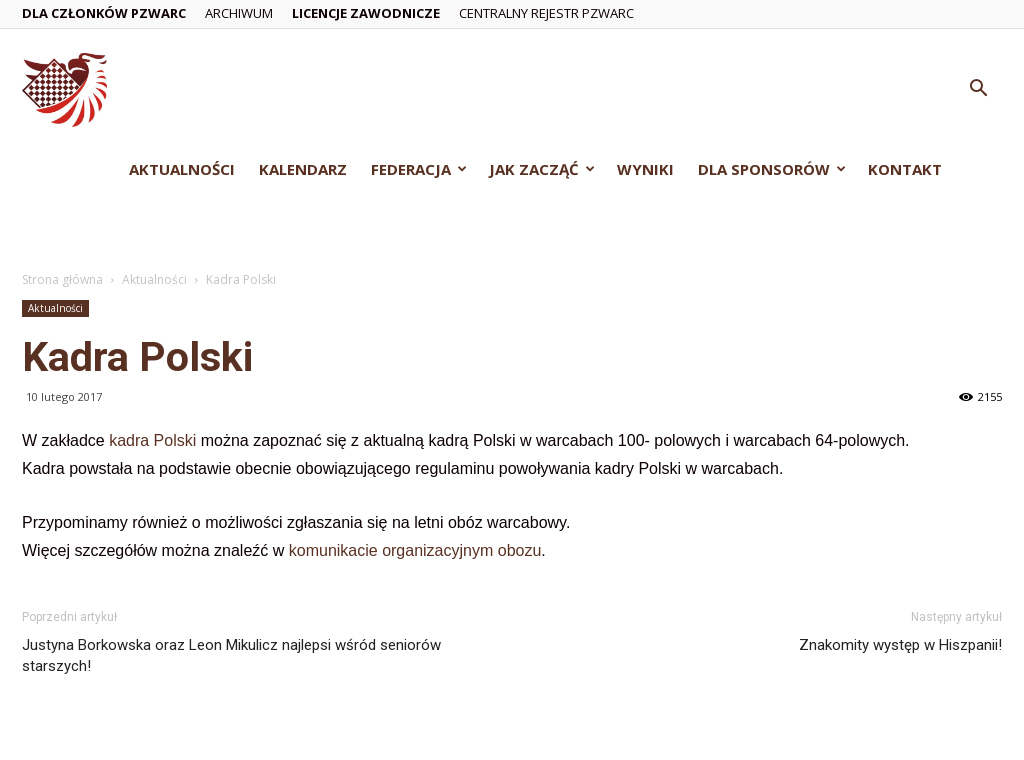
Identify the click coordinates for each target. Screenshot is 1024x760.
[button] (978, 90)
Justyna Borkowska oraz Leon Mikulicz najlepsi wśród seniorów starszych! (231, 655)
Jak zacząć (542, 169)
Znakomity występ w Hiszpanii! (900, 645)
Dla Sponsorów (772, 169)
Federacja (419, 169)
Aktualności (182, 169)
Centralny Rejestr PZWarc (546, 13)
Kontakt (905, 169)
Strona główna (62, 279)
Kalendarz (303, 169)
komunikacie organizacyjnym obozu (415, 550)
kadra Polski (152, 440)
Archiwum (239, 13)
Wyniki (645, 169)
